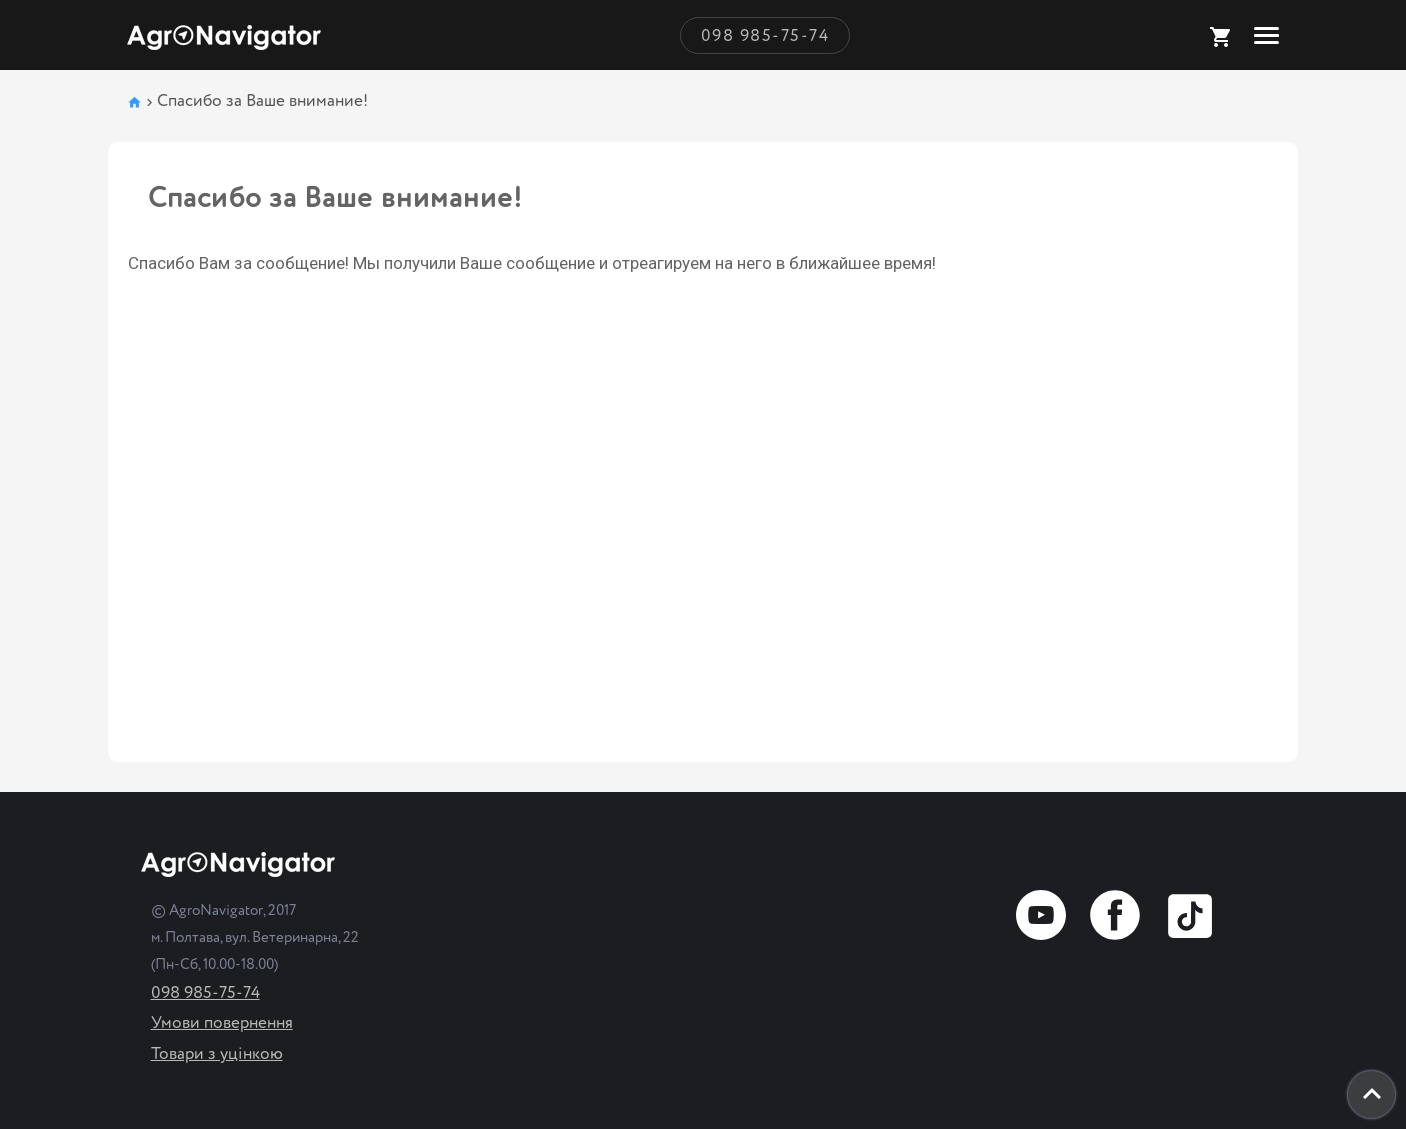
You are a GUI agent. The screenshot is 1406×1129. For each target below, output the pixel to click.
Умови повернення (222, 1022)
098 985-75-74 (765, 35)
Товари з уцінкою (217, 1053)
